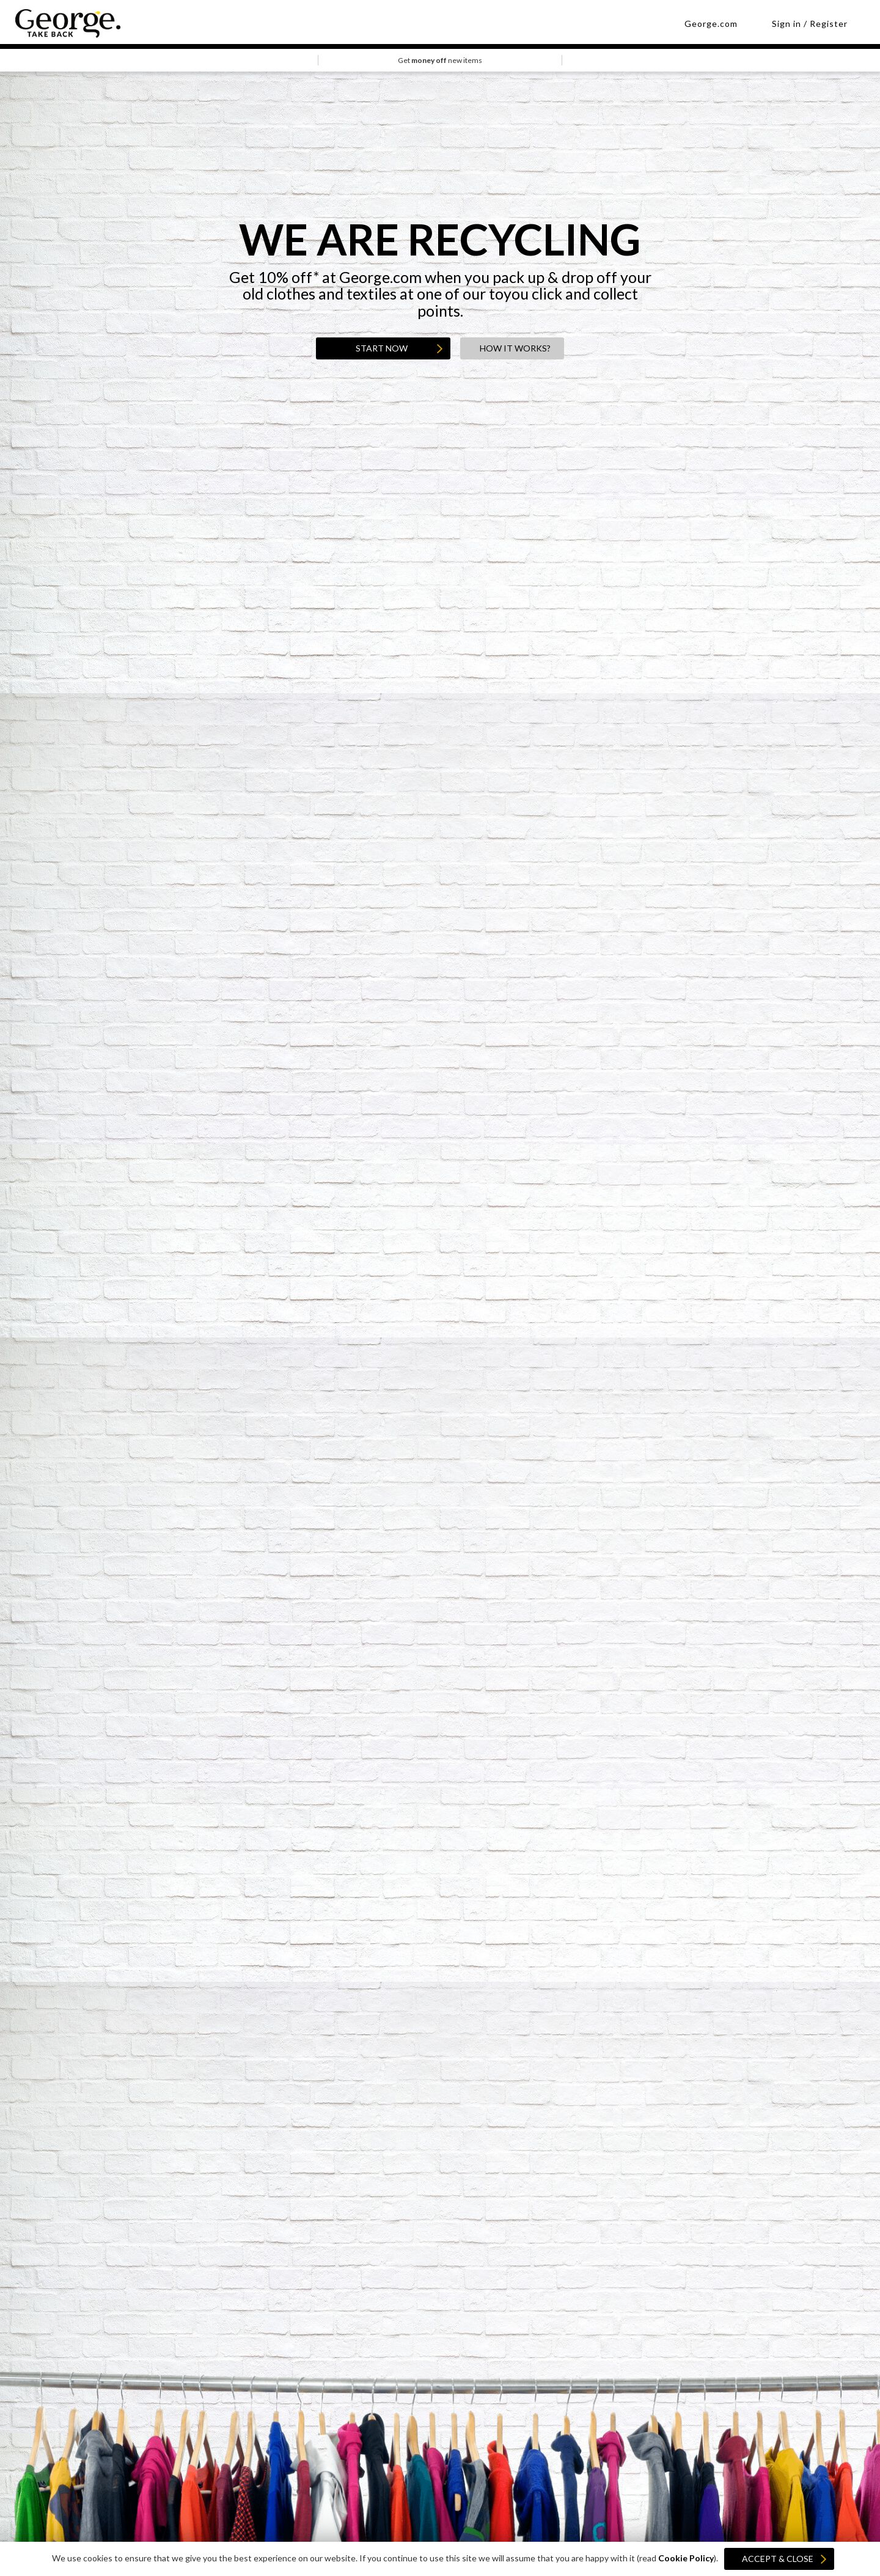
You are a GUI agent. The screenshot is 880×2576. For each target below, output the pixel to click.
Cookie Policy (686, 2558)
